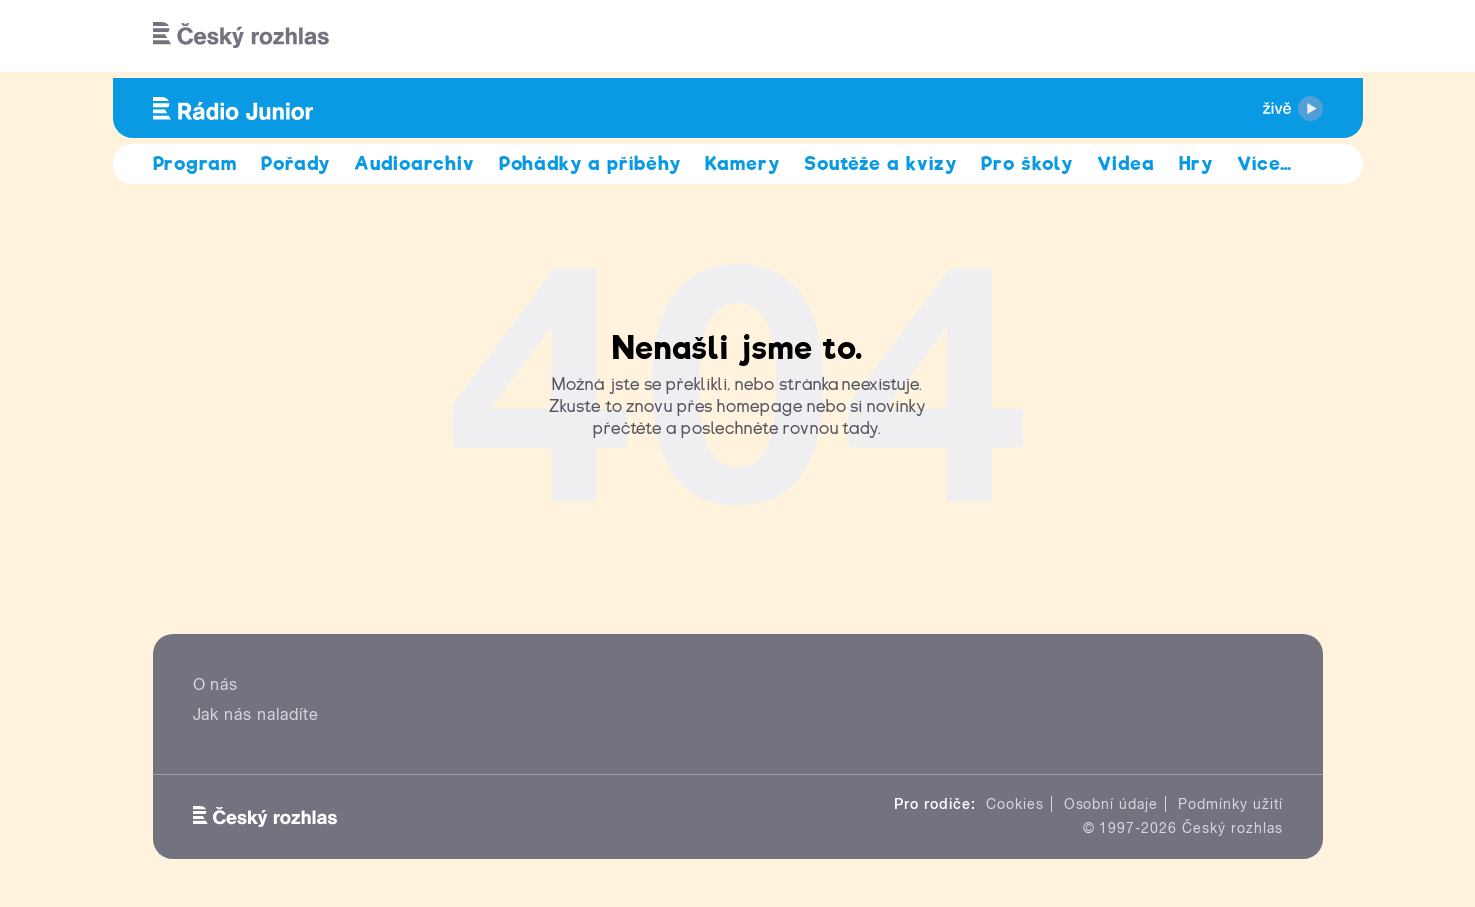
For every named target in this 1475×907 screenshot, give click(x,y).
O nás (216, 684)
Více (1264, 163)
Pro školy (1027, 163)
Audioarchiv (414, 163)
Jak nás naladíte (256, 714)
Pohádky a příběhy (590, 163)
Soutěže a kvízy (880, 163)
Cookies (1015, 804)
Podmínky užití (1230, 804)
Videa (1126, 163)
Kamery (742, 163)
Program (195, 163)
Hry (1196, 163)
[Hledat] (1296, 36)
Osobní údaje (1111, 804)
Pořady (295, 163)
